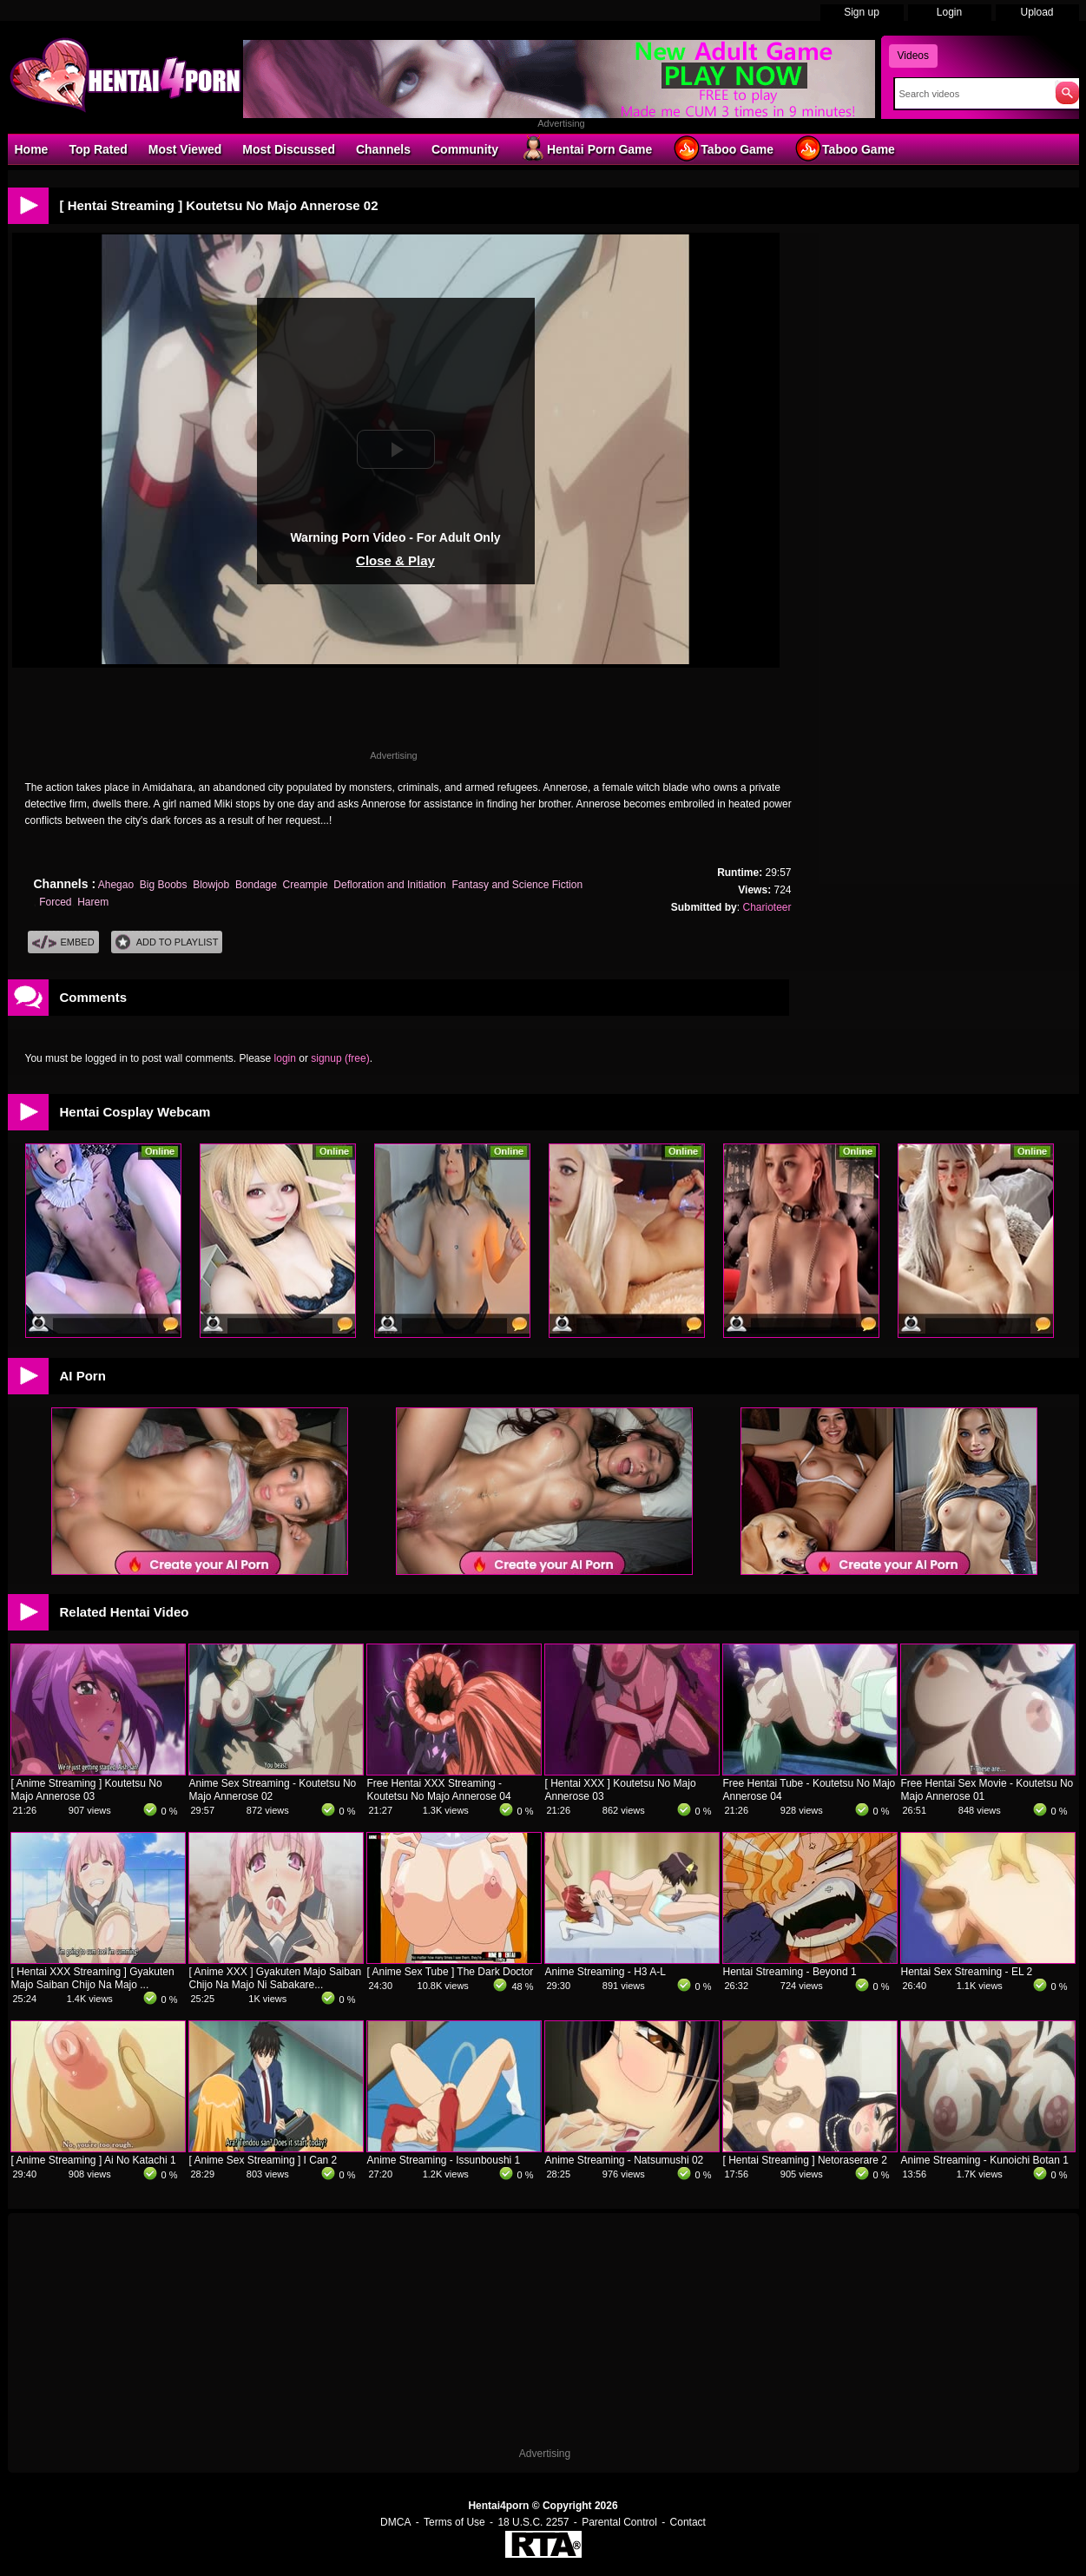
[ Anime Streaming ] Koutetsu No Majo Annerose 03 (86, 1789)
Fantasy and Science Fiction (516, 885)
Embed (63, 942)
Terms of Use (454, 2522)
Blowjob (211, 885)
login (285, 1058)
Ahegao (116, 885)
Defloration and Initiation (389, 885)
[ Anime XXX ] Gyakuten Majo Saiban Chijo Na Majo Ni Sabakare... (275, 1978)
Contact (688, 2522)
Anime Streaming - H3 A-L (605, 1972)
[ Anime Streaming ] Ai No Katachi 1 (93, 2160)
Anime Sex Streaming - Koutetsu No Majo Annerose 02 (273, 1789)
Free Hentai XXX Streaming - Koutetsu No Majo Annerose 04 (439, 1789)
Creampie (305, 885)
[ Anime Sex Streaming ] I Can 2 (263, 2160)
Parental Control (619, 2522)
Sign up (861, 12)
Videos (913, 55)
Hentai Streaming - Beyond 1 (790, 1972)
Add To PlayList (167, 942)
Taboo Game (723, 148)
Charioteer (766, 907)
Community (464, 149)
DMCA (395, 2522)
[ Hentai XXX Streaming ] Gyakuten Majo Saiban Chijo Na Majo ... (92, 1978)
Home (32, 149)
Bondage (256, 885)
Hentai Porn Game (585, 148)
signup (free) (340, 1058)
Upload (1036, 12)
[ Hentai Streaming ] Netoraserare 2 (805, 2160)
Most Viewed (185, 149)
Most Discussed (288, 149)
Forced (55, 902)
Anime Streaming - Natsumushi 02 (624, 2160)
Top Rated (98, 149)
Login (949, 12)
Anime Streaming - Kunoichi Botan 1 (985, 2160)
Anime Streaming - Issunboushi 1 (444, 2160)
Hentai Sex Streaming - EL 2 (967, 1972)
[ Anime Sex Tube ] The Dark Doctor (450, 1972)
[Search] (971, 94)
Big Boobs (164, 885)
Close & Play (395, 560)
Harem (93, 902)
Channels (383, 149)
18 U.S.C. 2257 (533, 2522)
